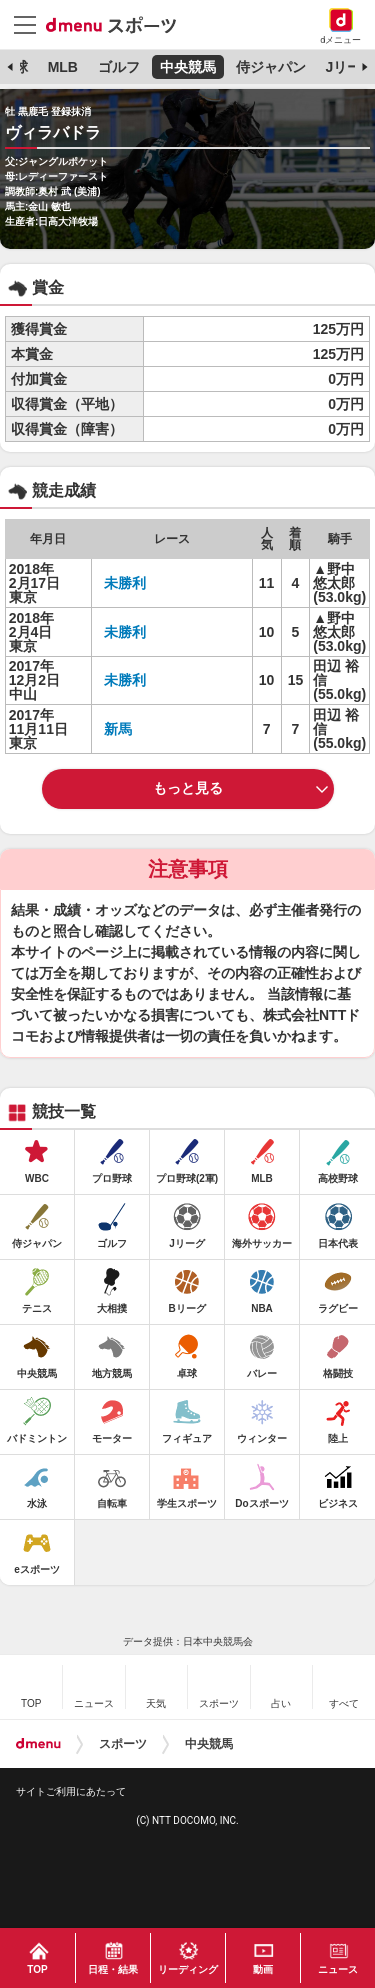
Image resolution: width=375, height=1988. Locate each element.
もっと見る (188, 788)
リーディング (188, 1969)
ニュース (338, 1969)
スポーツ (123, 1744)
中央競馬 (188, 67)
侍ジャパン (271, 67)
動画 (263, 1969)
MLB (63, 67)
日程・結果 (113, 1969)
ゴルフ (119, 67)
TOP (37, 1969)
